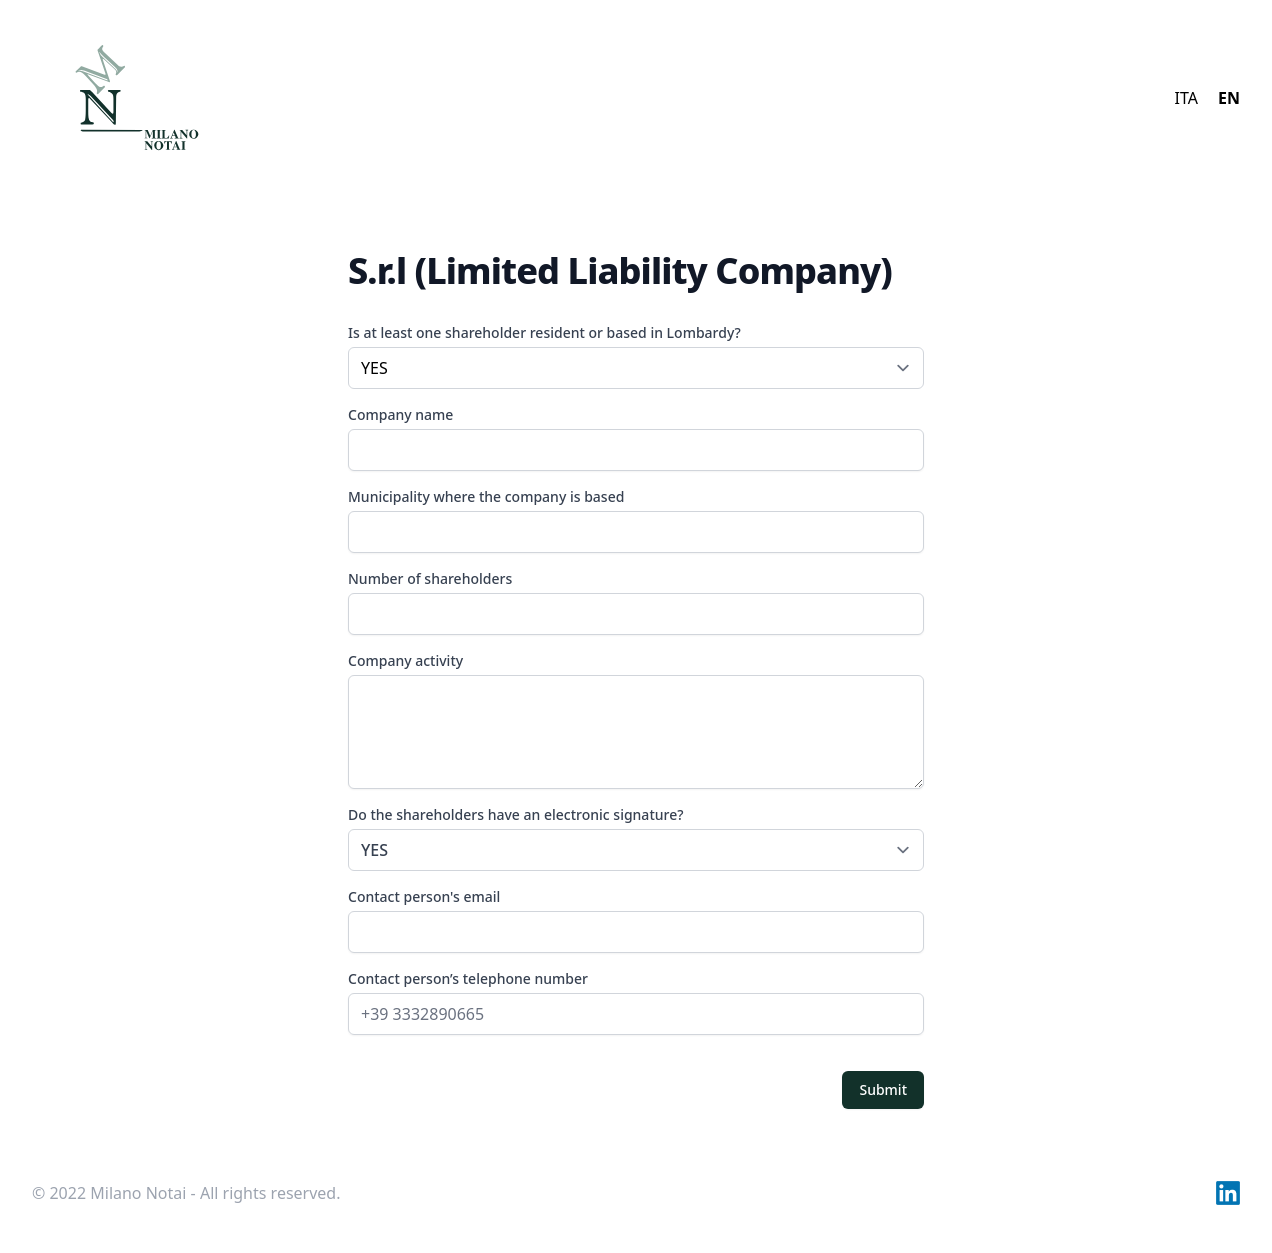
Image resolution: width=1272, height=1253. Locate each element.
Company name (400, 414)
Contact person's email (424, 896)
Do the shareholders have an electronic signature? (636, 838)
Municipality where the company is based (486, 496)
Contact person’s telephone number (468, 978)
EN (1229, 98)
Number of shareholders (430, 578)
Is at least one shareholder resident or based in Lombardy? (544, 332)
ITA (1186, 98)
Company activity (405, 660)
